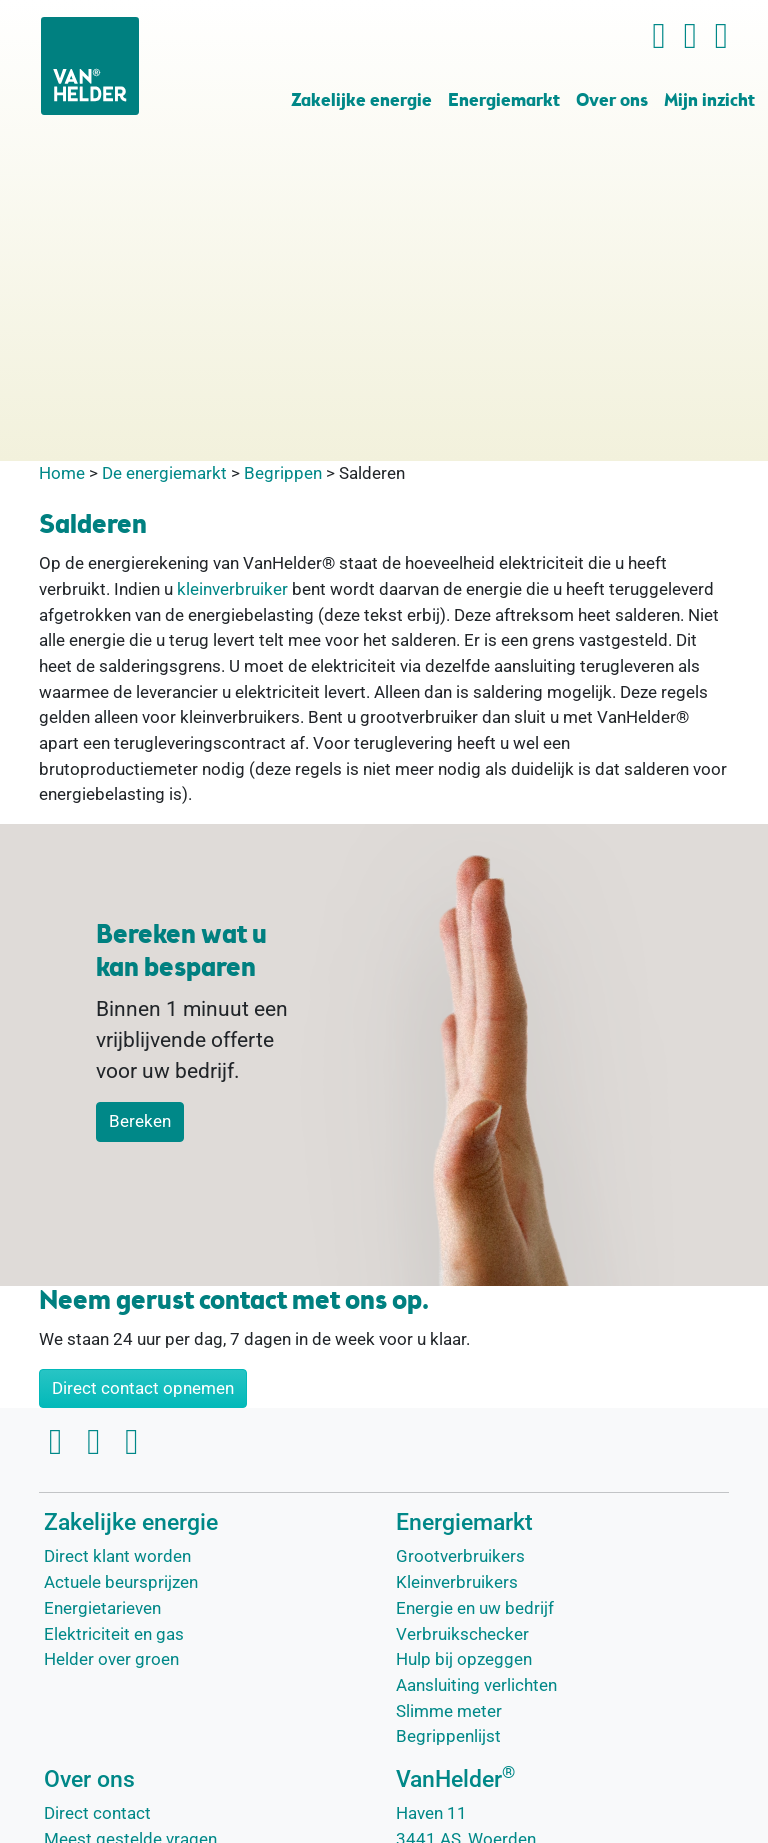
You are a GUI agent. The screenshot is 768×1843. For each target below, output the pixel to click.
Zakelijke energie (361, 101)
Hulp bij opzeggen (464, 1659)
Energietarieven (102, 1608)
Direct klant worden (117, 1556)
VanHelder (455, 1779)
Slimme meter (449, 1711)
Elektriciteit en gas (114, 1634)
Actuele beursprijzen (121, 1582)
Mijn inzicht (709, 101)
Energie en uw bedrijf (475, 1608)
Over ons (612, 101)
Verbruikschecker (462, 1634)
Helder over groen (111, 1659)
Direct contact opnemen (143, 1388)
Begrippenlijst (448, 1736)
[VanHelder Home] (90, 66)
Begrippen (283, 473)
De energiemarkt (164, 473)
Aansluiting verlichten (476, 1685)
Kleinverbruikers (457, 1582)
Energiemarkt (504, 101)
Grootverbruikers (460, 1556)
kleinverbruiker (232, 589)
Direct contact (97, 1813)
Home (62, 473)
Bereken (140, 1121)
